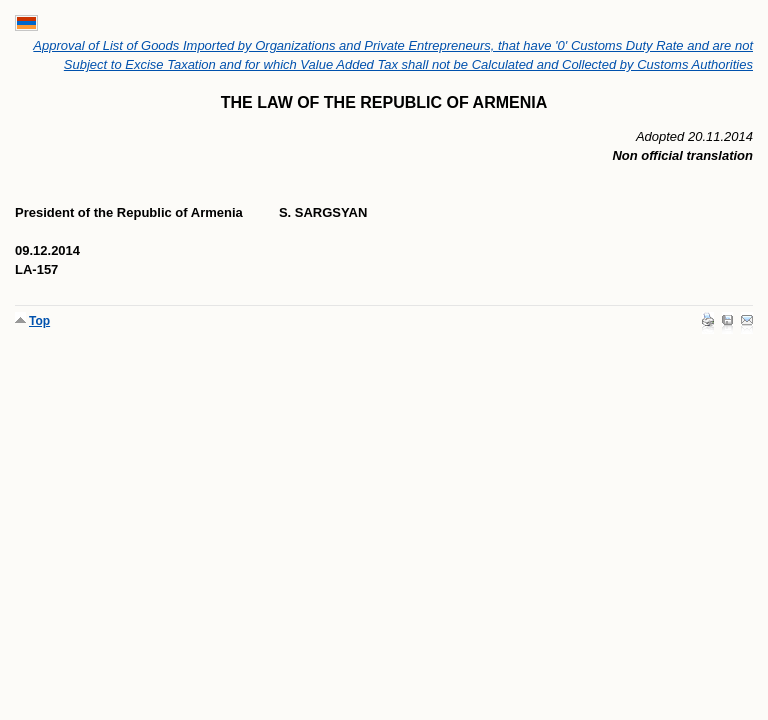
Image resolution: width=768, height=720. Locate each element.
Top (39, 321)
